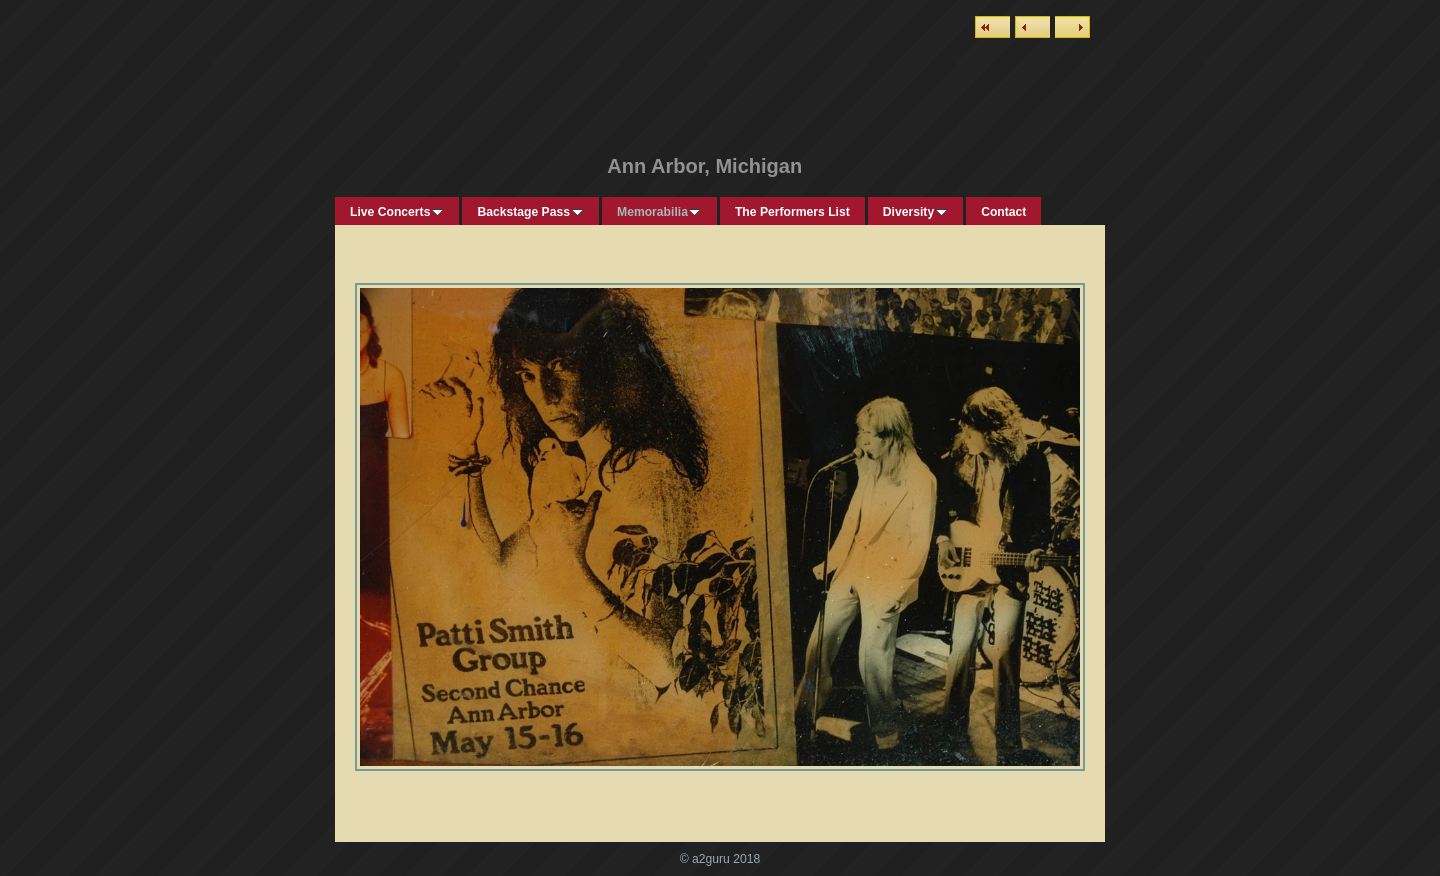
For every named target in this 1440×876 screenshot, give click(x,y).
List (992, 27)
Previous (1032, 27)
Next (1072, 27)
